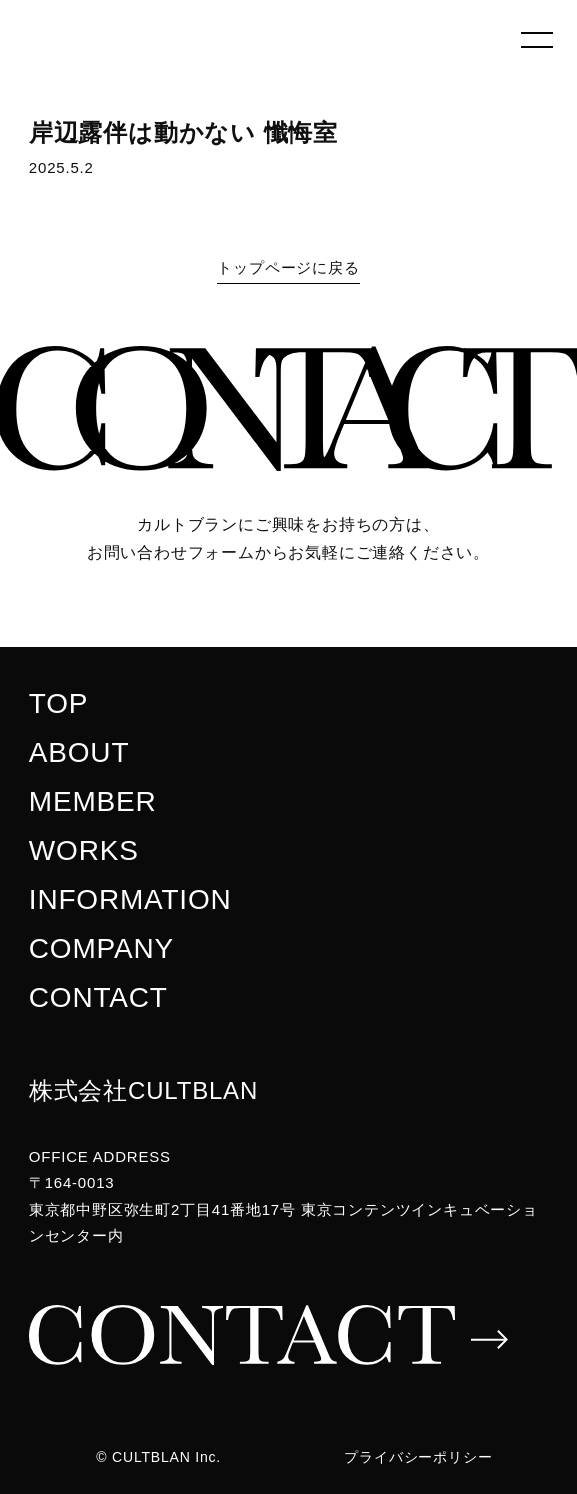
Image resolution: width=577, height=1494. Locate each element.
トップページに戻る (288, 267)
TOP (58, 703)
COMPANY (101, 948)
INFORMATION (130, 899)
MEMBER (93, 801)
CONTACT (98, 997)
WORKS (84, 850)
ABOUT (79, 752)
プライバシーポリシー (418, 1457)
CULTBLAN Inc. (166, 1457)
